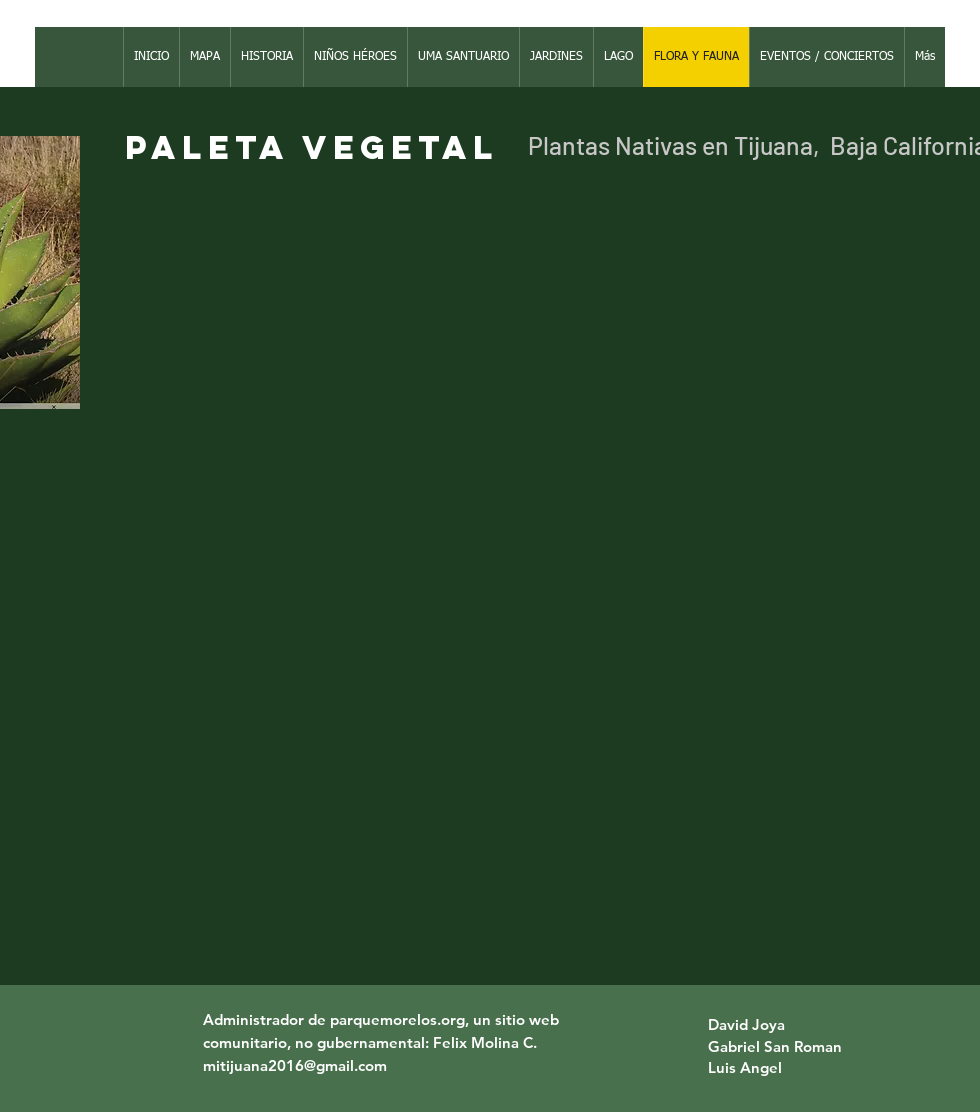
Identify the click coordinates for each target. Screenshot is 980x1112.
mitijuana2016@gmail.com (295, 1065)
